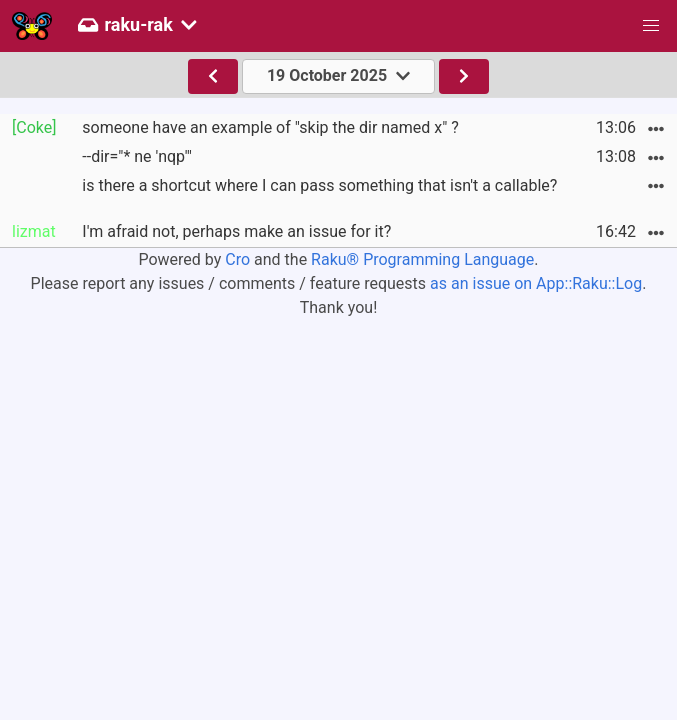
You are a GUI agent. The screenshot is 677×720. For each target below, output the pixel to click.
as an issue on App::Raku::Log (536, 283)
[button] (651, 26)
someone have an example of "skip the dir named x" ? (270, 127)
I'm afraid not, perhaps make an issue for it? (236, 231)
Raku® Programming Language (422, 259)
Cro (237, 259)
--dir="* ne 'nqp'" (137, 156)
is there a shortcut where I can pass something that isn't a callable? (319, 185)
